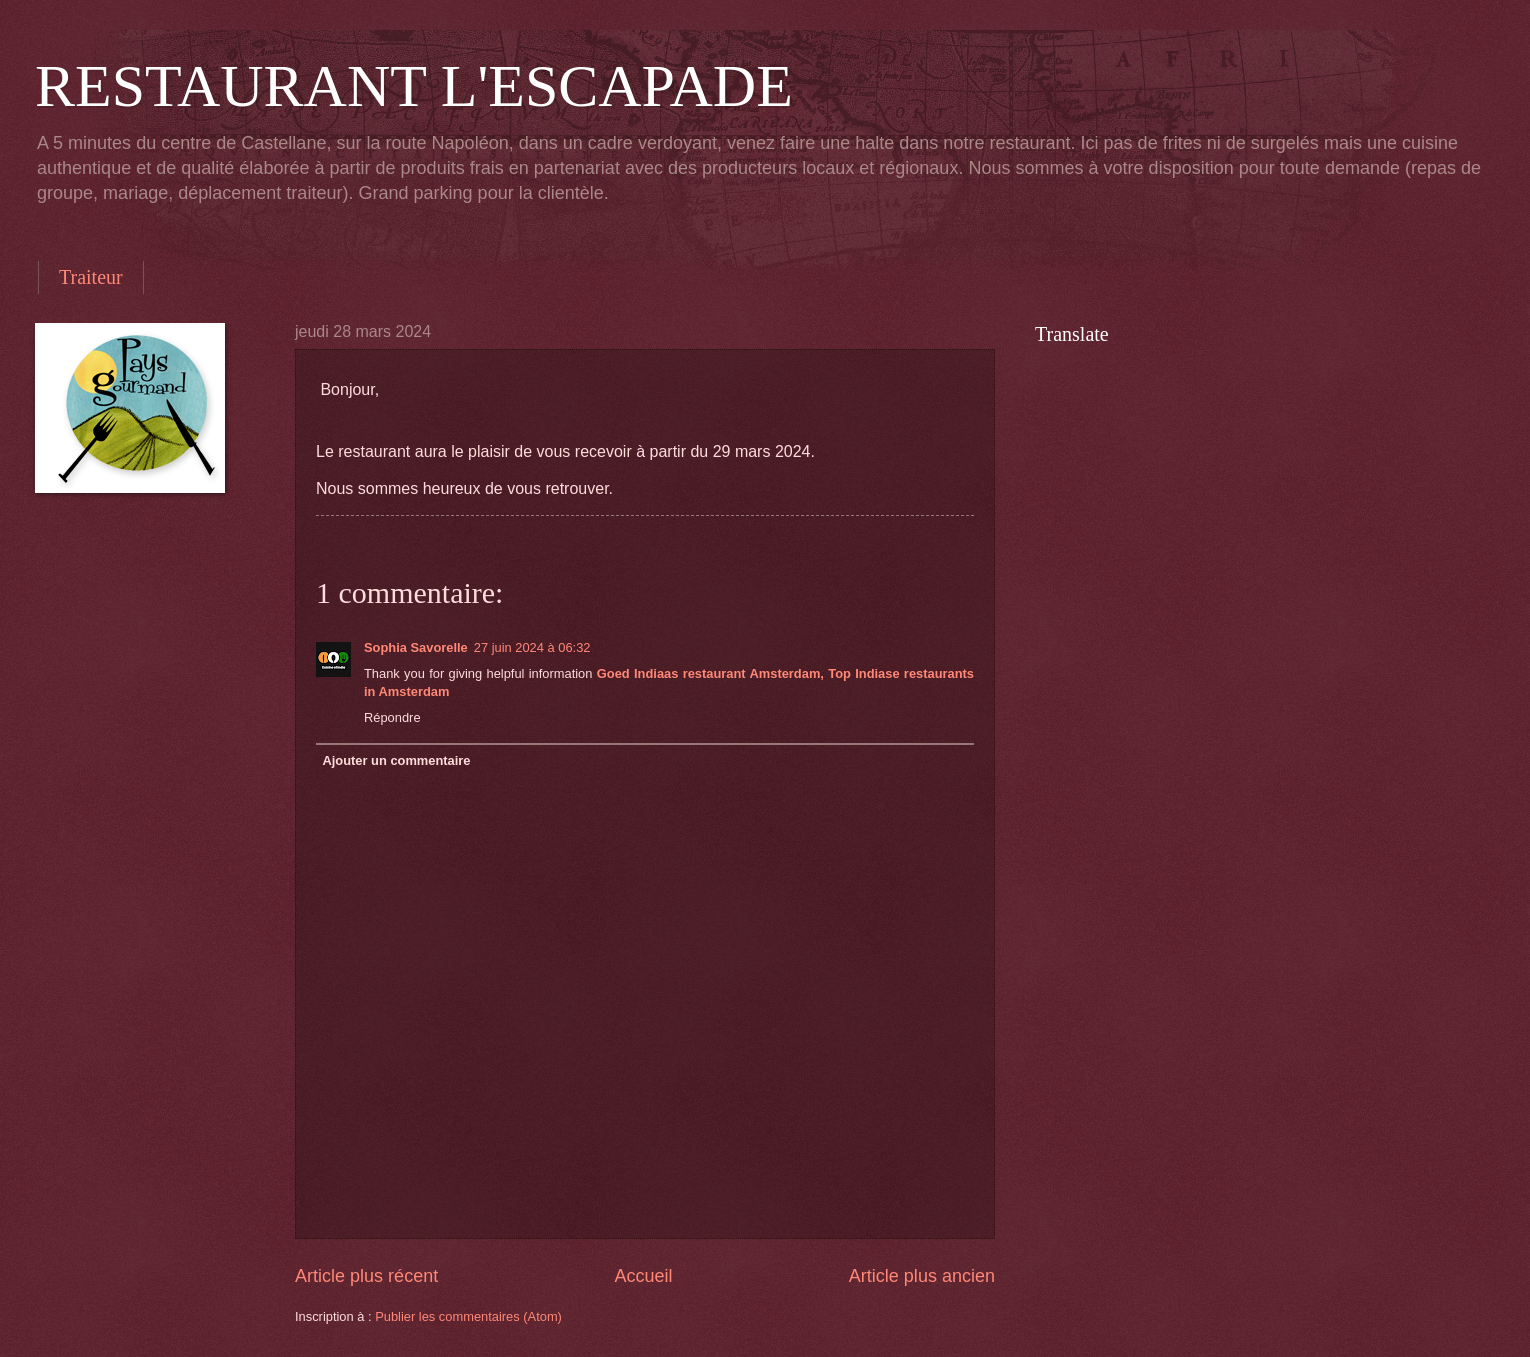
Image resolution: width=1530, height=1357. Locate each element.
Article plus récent (366, 1276)
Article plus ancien (922, 1276)
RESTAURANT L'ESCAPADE (414, 86)
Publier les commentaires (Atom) (468, 1316)
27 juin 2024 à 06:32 (532, 647)
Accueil (643, 1276)
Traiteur (91, 277)
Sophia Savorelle (416, 647)
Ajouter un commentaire (396, 760)
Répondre (392, 717)
